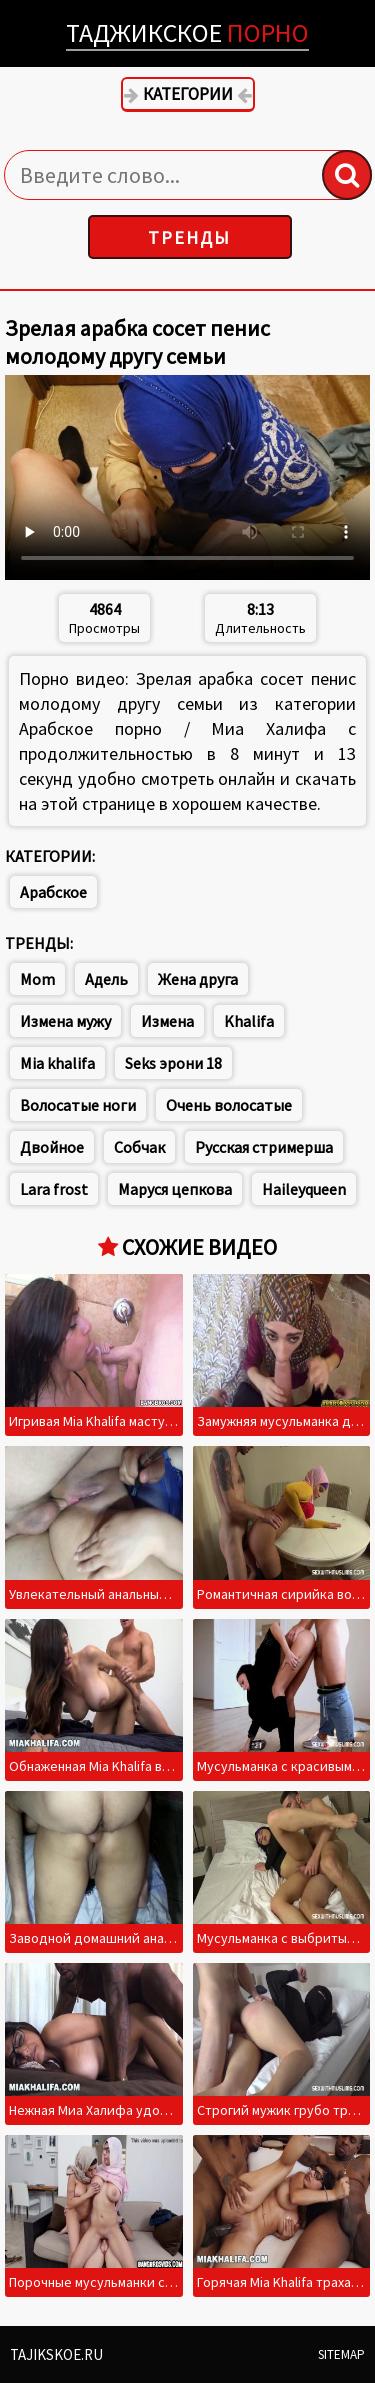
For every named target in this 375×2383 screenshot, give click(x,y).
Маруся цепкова (175, 1189)
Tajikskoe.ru (56, 2354)
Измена (167, 1021)
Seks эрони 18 (173, 1063)
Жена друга (198, 979)
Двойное (52, 1147)
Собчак (139, 1147)
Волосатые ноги (78, 1105)
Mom (37, 979)
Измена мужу (65, 1021)
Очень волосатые (229, 1105)
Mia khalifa (57, 1063)
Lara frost (54, 1189)
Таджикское (187, 32)
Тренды (189, 237)
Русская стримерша (264, 1147)
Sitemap (341, 2354)
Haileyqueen (304, 1189)
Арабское (53, 892)
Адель (106, 979)
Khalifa (249, 1021)
